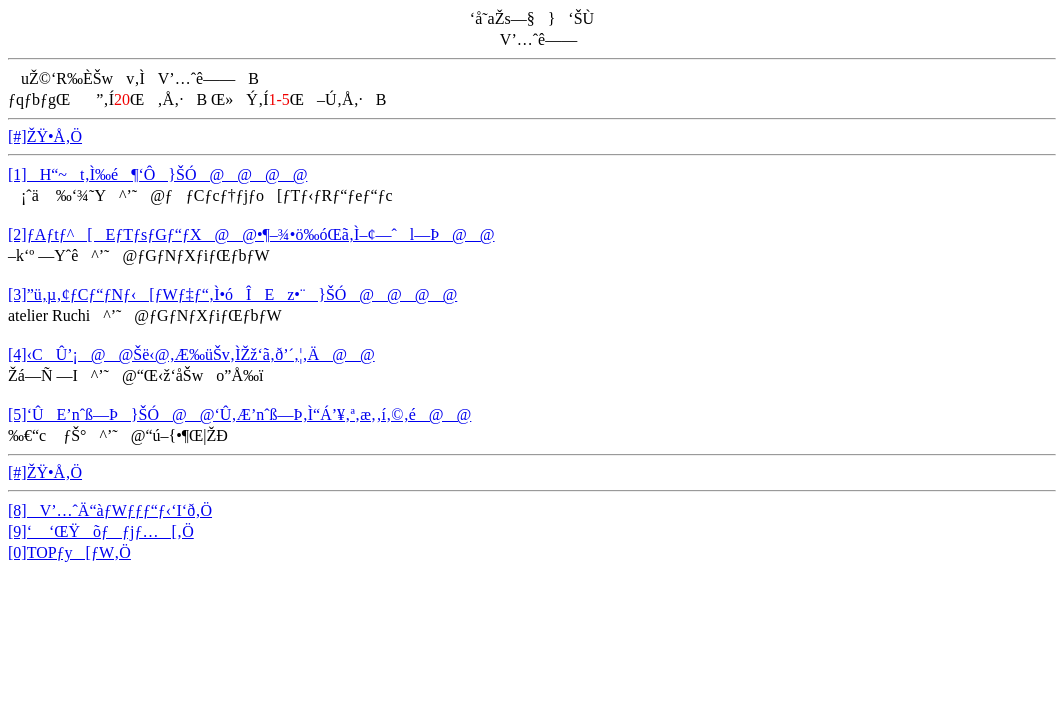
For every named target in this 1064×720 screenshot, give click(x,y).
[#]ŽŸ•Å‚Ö (45, 136)
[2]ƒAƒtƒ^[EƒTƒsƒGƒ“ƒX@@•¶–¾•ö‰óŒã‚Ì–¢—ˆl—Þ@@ (251, 234)
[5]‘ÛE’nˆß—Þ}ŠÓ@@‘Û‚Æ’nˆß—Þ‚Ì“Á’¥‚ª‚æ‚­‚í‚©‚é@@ (239, 414)
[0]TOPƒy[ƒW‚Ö (69, 552)
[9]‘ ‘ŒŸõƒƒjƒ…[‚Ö (101, 531)
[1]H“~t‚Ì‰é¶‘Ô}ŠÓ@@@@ (157, 174)
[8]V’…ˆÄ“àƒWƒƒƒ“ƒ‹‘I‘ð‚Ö (110, 510)
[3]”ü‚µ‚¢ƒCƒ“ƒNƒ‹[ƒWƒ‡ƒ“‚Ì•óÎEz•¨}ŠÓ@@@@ (232, 294)
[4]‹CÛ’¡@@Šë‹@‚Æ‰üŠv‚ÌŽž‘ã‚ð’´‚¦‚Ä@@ (191, 354)
